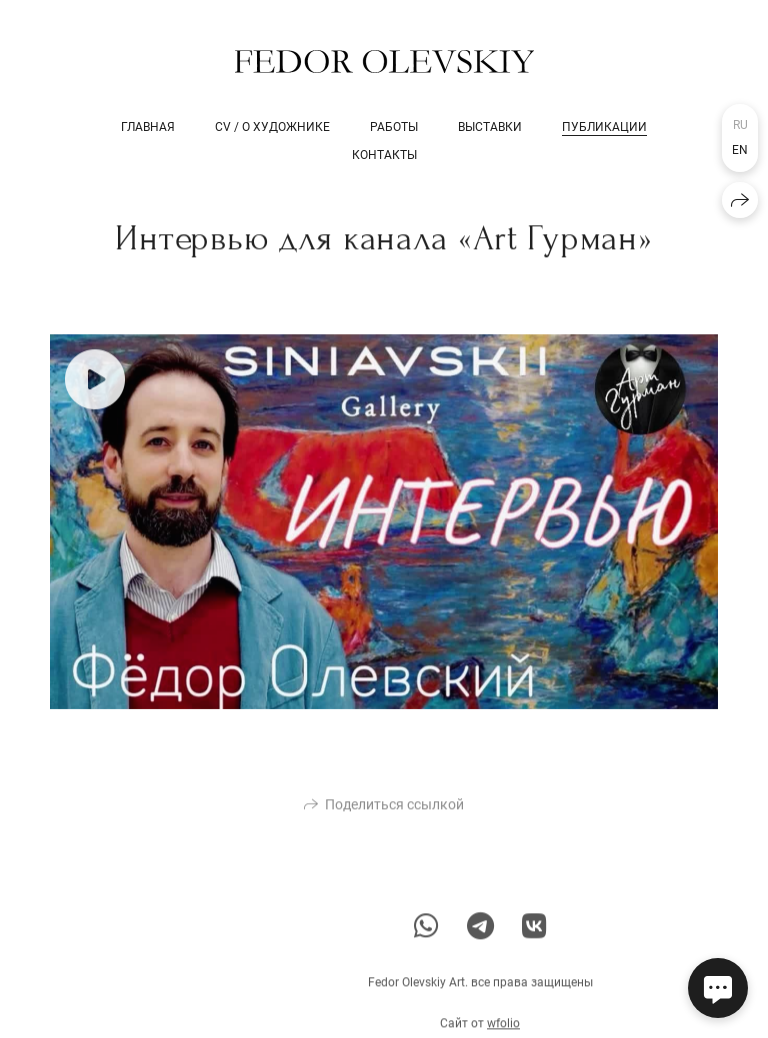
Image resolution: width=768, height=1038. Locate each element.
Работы (394, 127)
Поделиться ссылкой (394, 813)
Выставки (490, 127)
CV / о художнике (272, 127)
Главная (148, 127)
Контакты (384, 155)
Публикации (604, 127)
